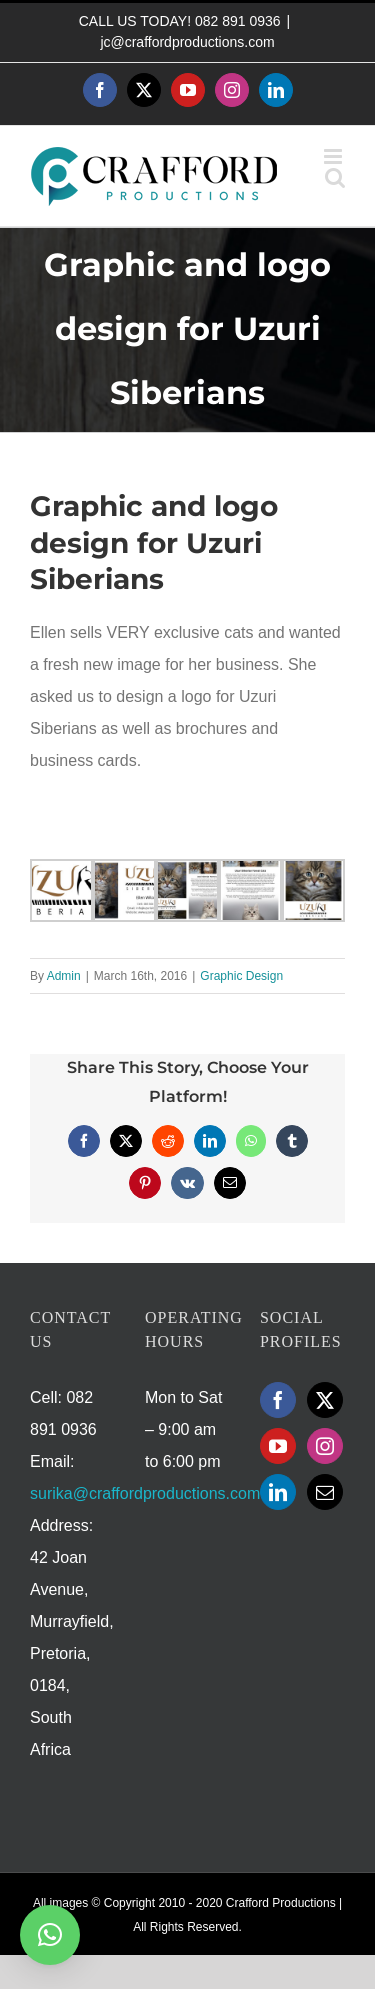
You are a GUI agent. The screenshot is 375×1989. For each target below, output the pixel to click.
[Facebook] (278, 1400)
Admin (64, 976)
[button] (50, 1935)
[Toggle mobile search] (335, 177)
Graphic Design (241, 976)
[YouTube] (278, 1446)
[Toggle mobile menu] (334, 156)
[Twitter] (325, 1400)
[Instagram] (325, 1446)
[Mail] (325, 1492)
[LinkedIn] (278, 1492)
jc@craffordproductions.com (187, 42)
